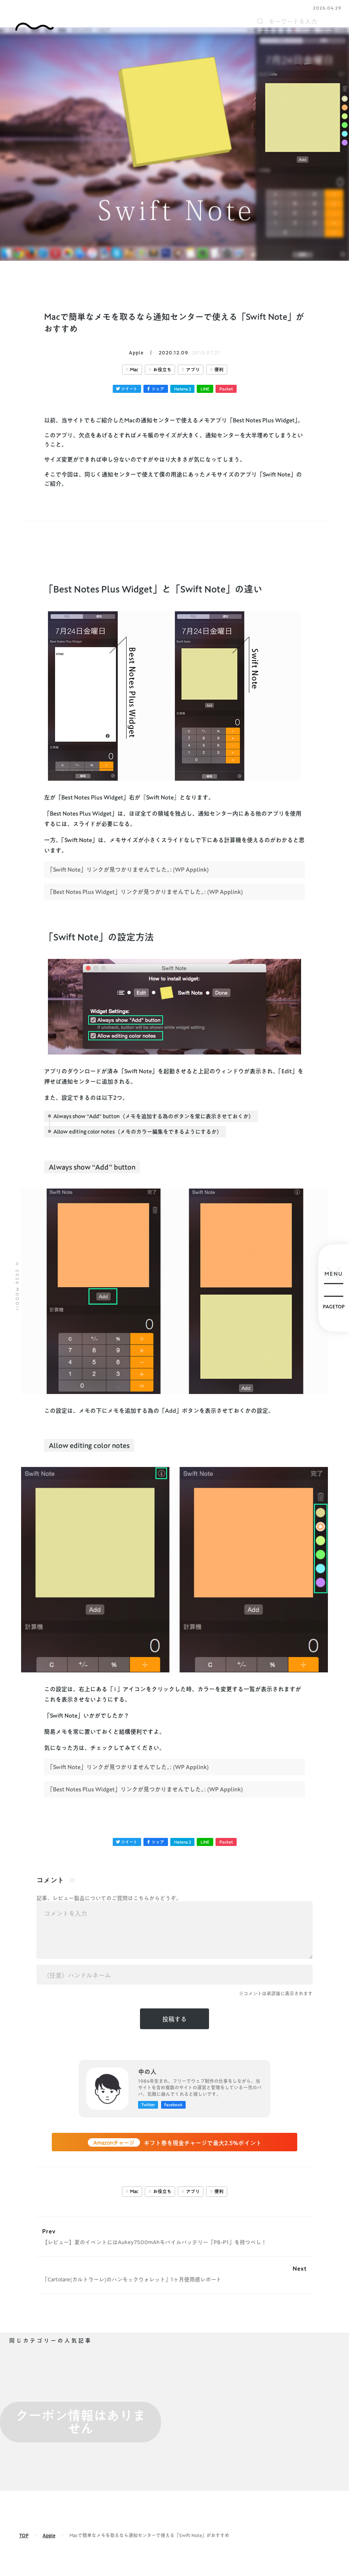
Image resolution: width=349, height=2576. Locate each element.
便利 (219, 370)
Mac (134, 370)
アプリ (193, 370)
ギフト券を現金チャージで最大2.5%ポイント (175, 2143)
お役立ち (162, 370)
